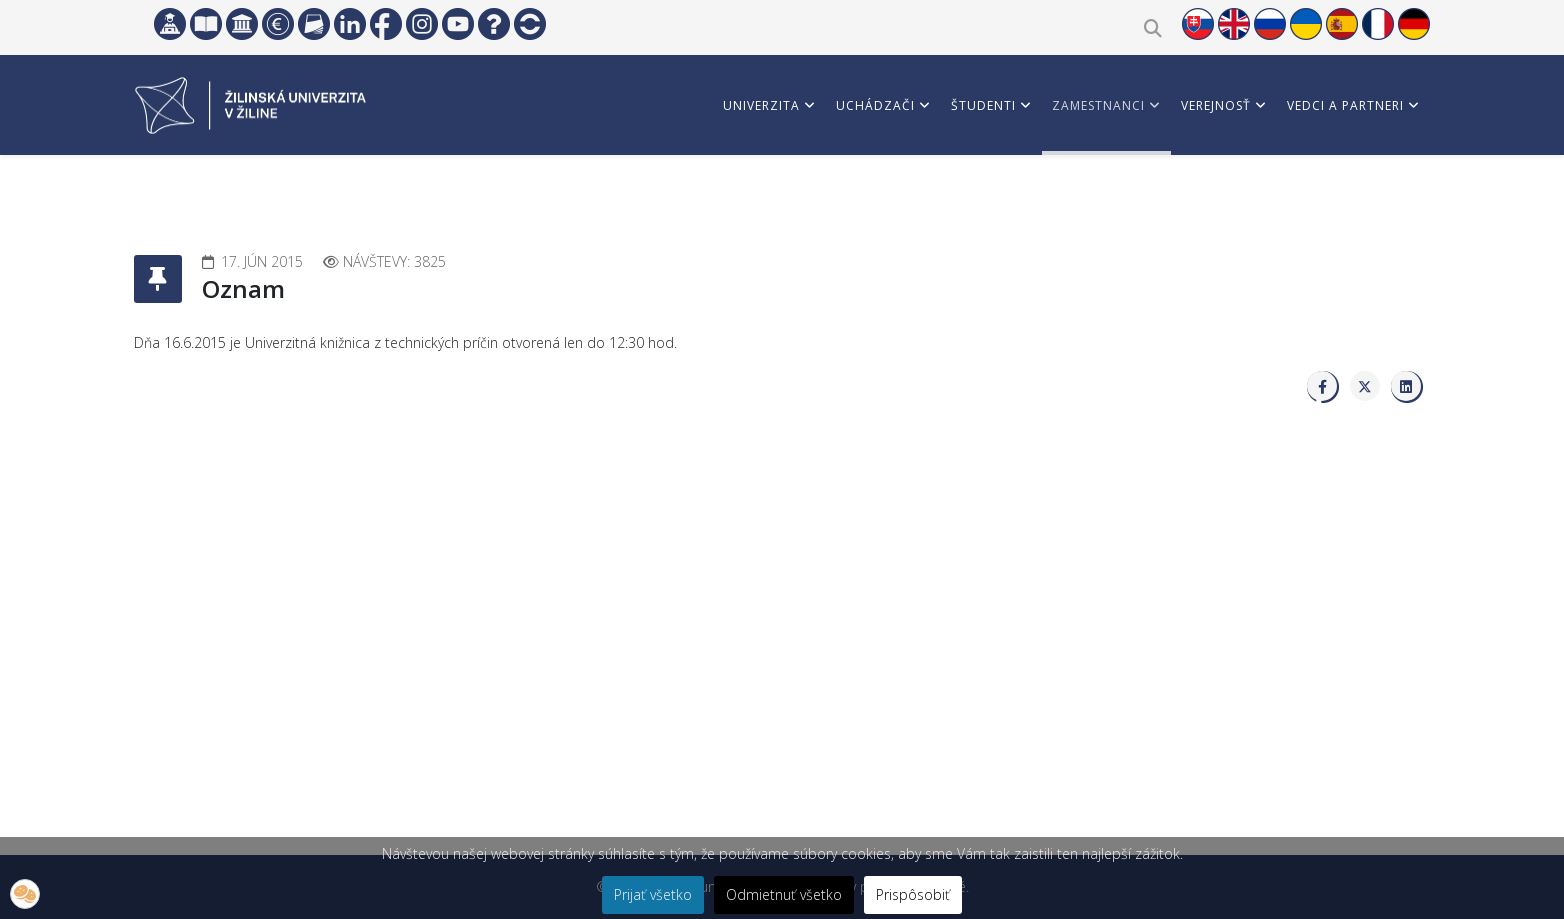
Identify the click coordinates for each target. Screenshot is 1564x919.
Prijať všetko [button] (653, 894)
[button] (25, 894)
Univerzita (761, 105)
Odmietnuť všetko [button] (784, 894)
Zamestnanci (1098, 105)
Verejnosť (1216, 105)
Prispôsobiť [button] (913, 894)
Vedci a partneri (1345, 105)
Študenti (983, 105)
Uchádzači (875, 105)
